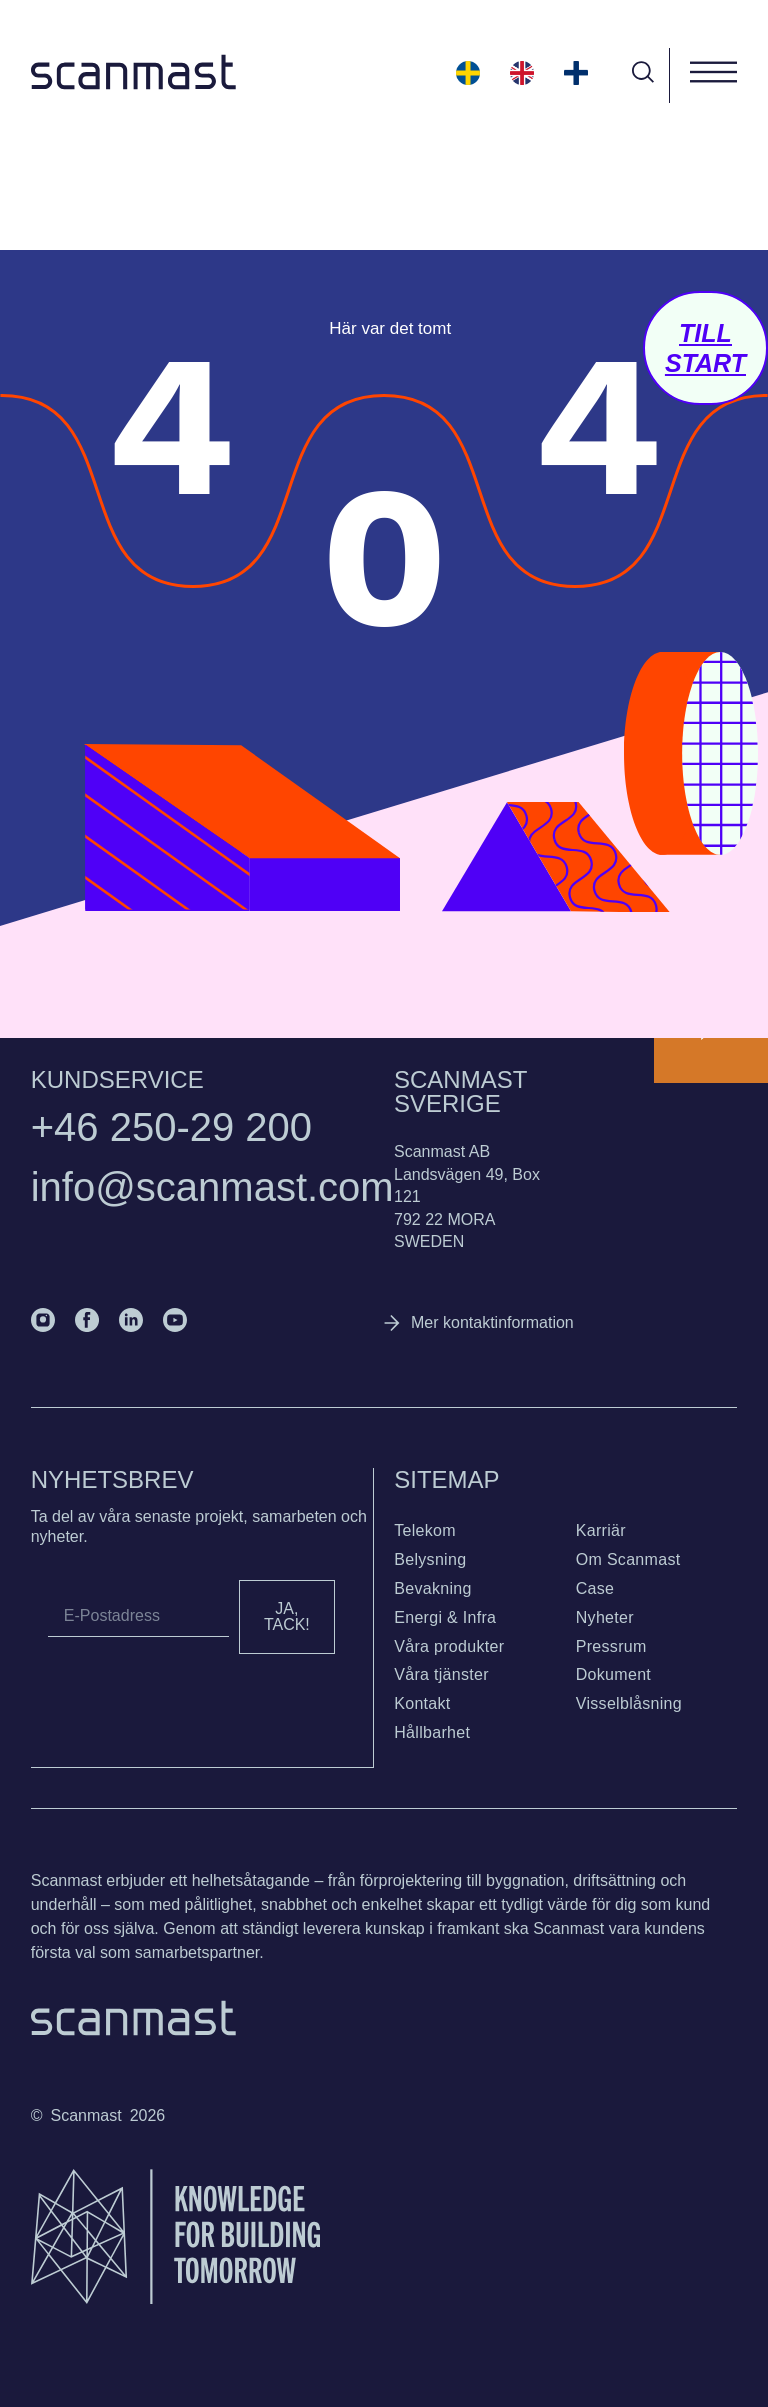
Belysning (430, 1559)
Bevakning (432, 1588)
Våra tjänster (441, 1674)
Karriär (601, 1530)
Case (595, 1588)
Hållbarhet (432, 1732)
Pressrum (611, 1646)
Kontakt (422, 1703)
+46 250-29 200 (171, 1127)
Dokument (613, 1674)
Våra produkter (449, 1646)
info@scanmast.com (212, 1187)
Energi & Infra (445, 1617)
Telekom (425, 1530)
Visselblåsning (629, 1703)
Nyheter (605, 1617)
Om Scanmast (628, 1559)
